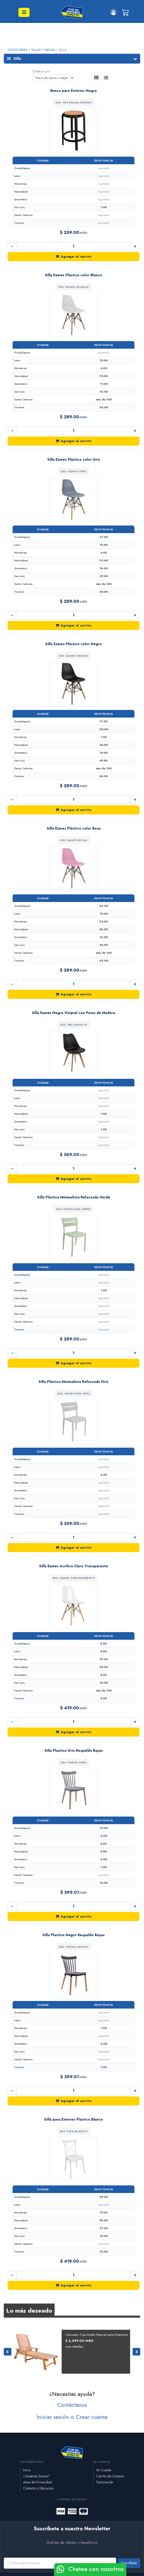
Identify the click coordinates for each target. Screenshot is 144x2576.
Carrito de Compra (110, 2476)
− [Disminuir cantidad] (12, 246)
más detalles (74, 2346)
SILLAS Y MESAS (43, 49)
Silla (72, 58)
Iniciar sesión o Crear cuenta (72, 2417)
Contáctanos (72, 2405)
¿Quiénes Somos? (36, 2476)
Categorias (18, 49)
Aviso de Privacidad (37, 2482)
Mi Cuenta (103, 2470)
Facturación (104, 2482)
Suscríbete (129, 2562)
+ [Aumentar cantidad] (135, 246)
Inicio (27, 2470)
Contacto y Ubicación (38, 2488)
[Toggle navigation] (24, 12)
